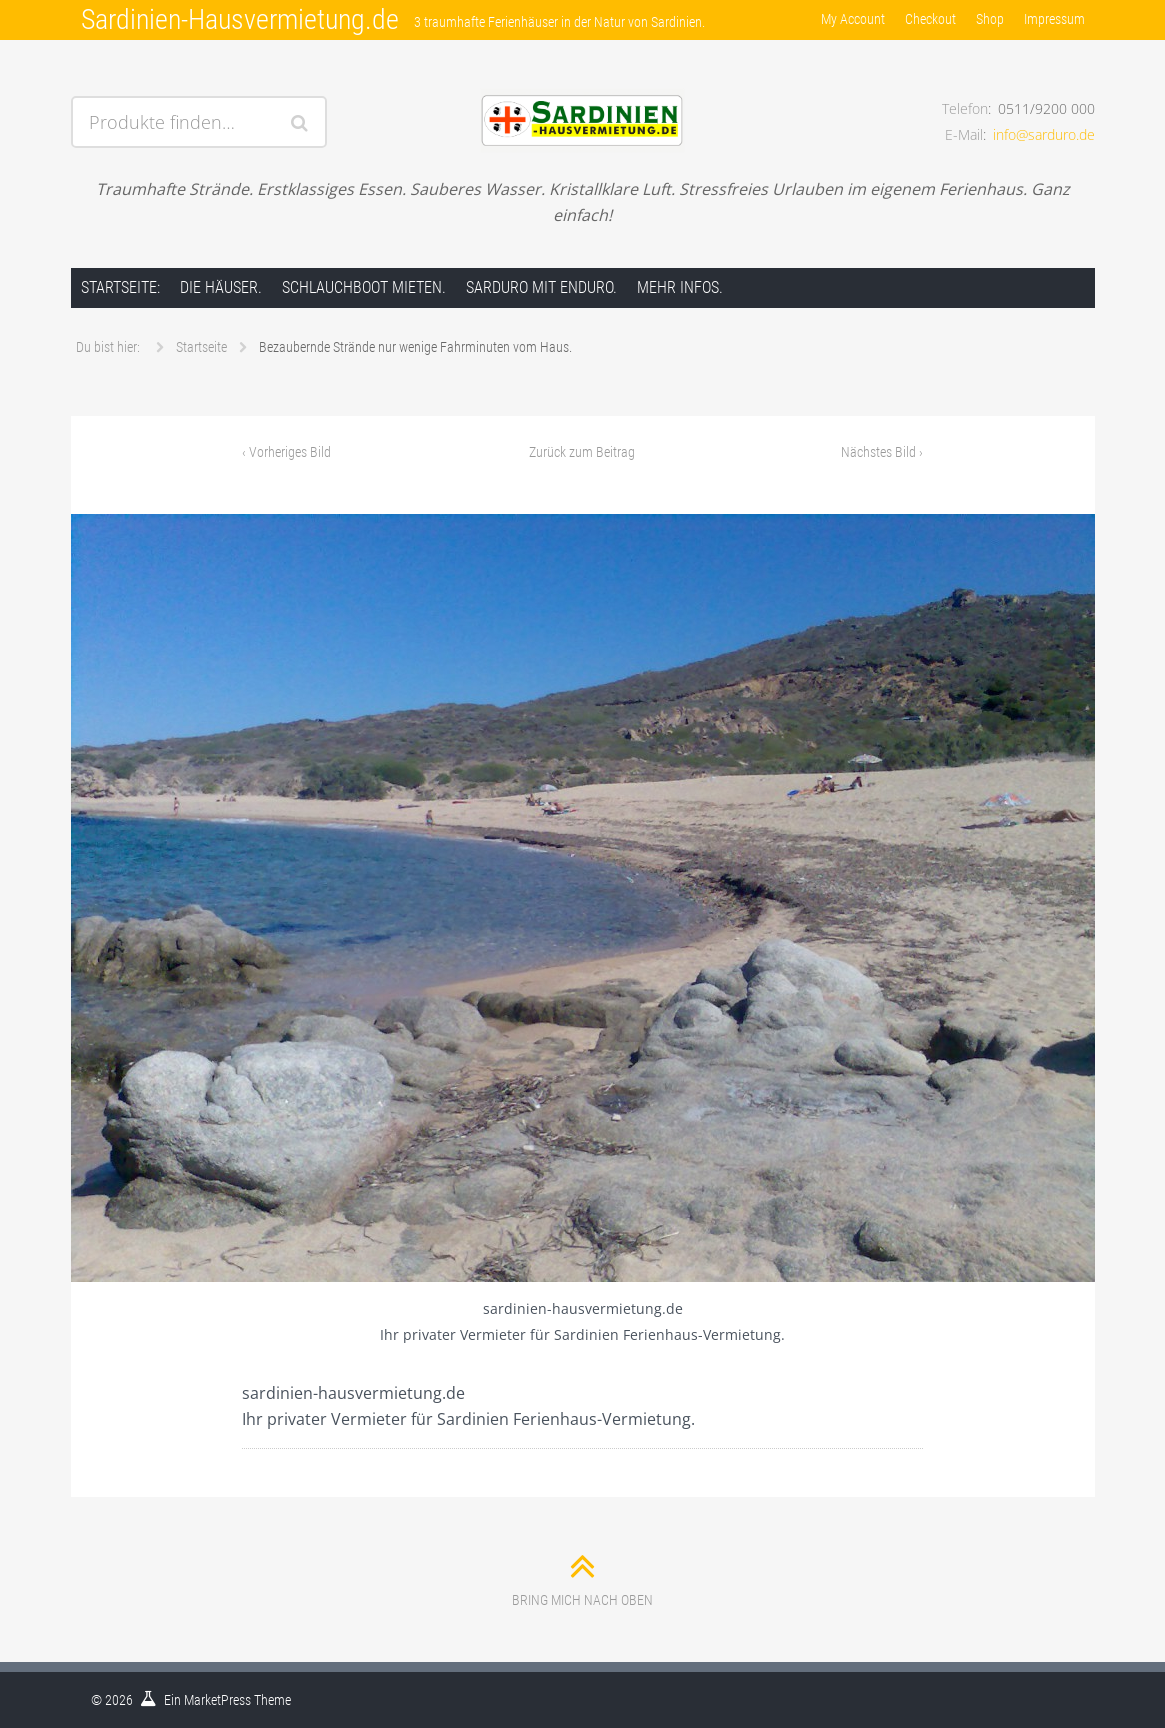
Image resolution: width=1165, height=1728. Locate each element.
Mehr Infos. (680, 287)
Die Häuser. (221, 287)
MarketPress (217, 1700)
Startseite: (120, 287)
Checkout (930, 19)
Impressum (1054, 19)
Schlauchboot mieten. (364, 287)
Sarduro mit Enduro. (541, 287)
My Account (853, 19)
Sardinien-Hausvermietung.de (240, 19)
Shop (990, 19)
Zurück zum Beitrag (582, 452)
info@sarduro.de (1044, 134)
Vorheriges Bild (286, 452)
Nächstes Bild (882, 452)
